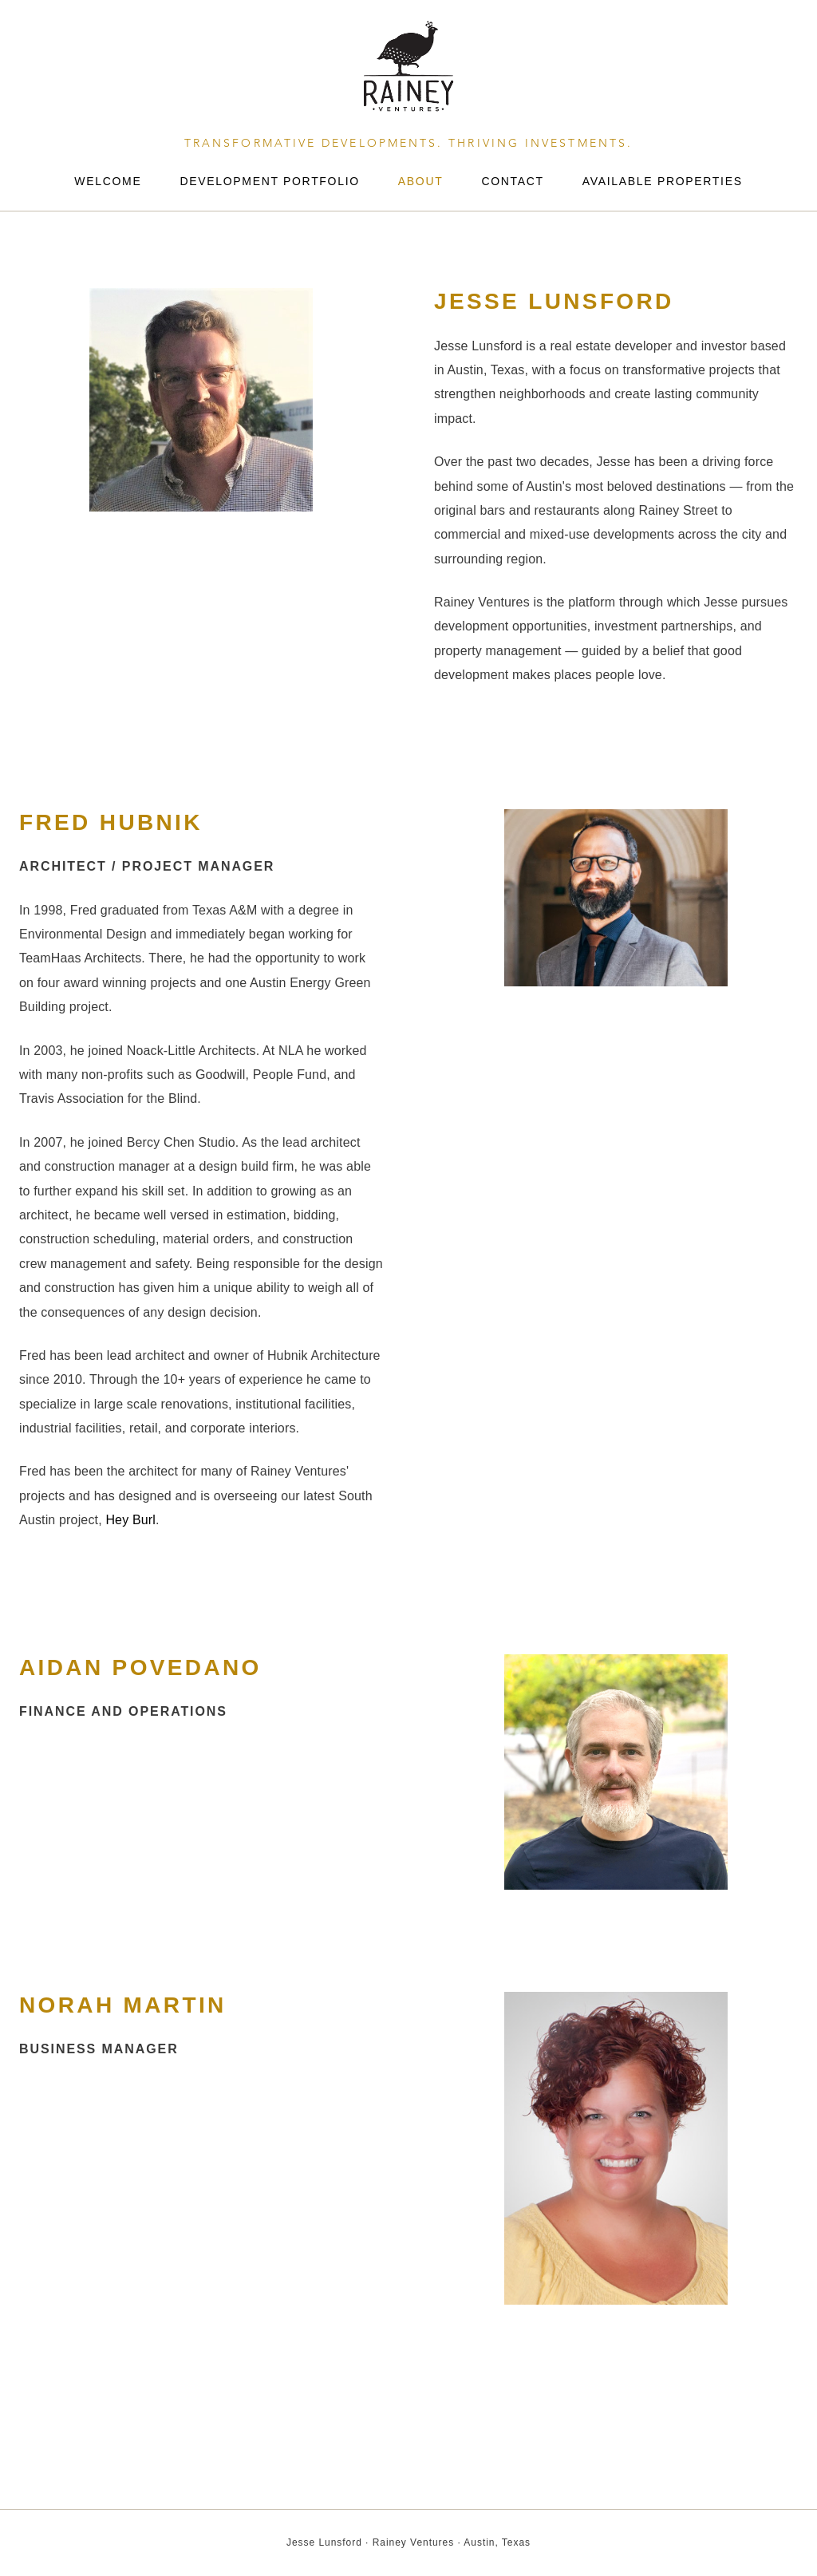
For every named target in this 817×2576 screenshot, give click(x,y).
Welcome (107, 181)
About (421, 181)
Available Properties (662, 181)
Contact (512, 181)
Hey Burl (130, 1520)
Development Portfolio (269, 181)
